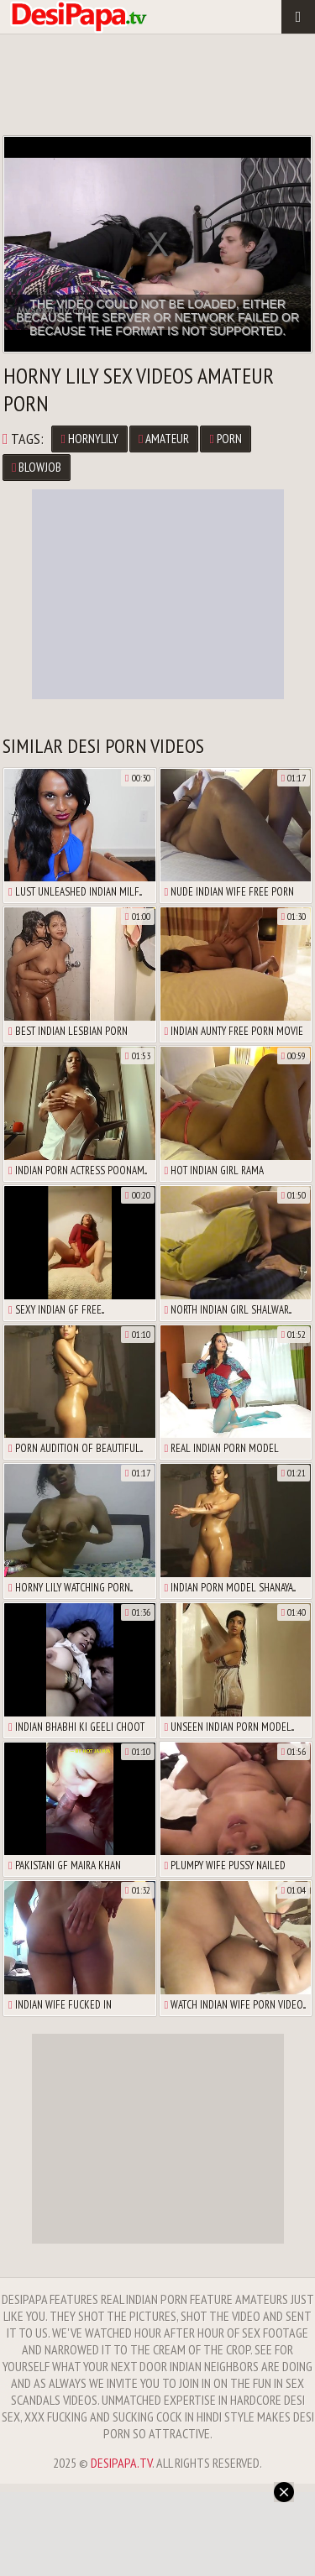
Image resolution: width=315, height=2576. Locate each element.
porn (225, 439)
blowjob (36, 467)
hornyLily (89, 439)
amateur (164, 439)
